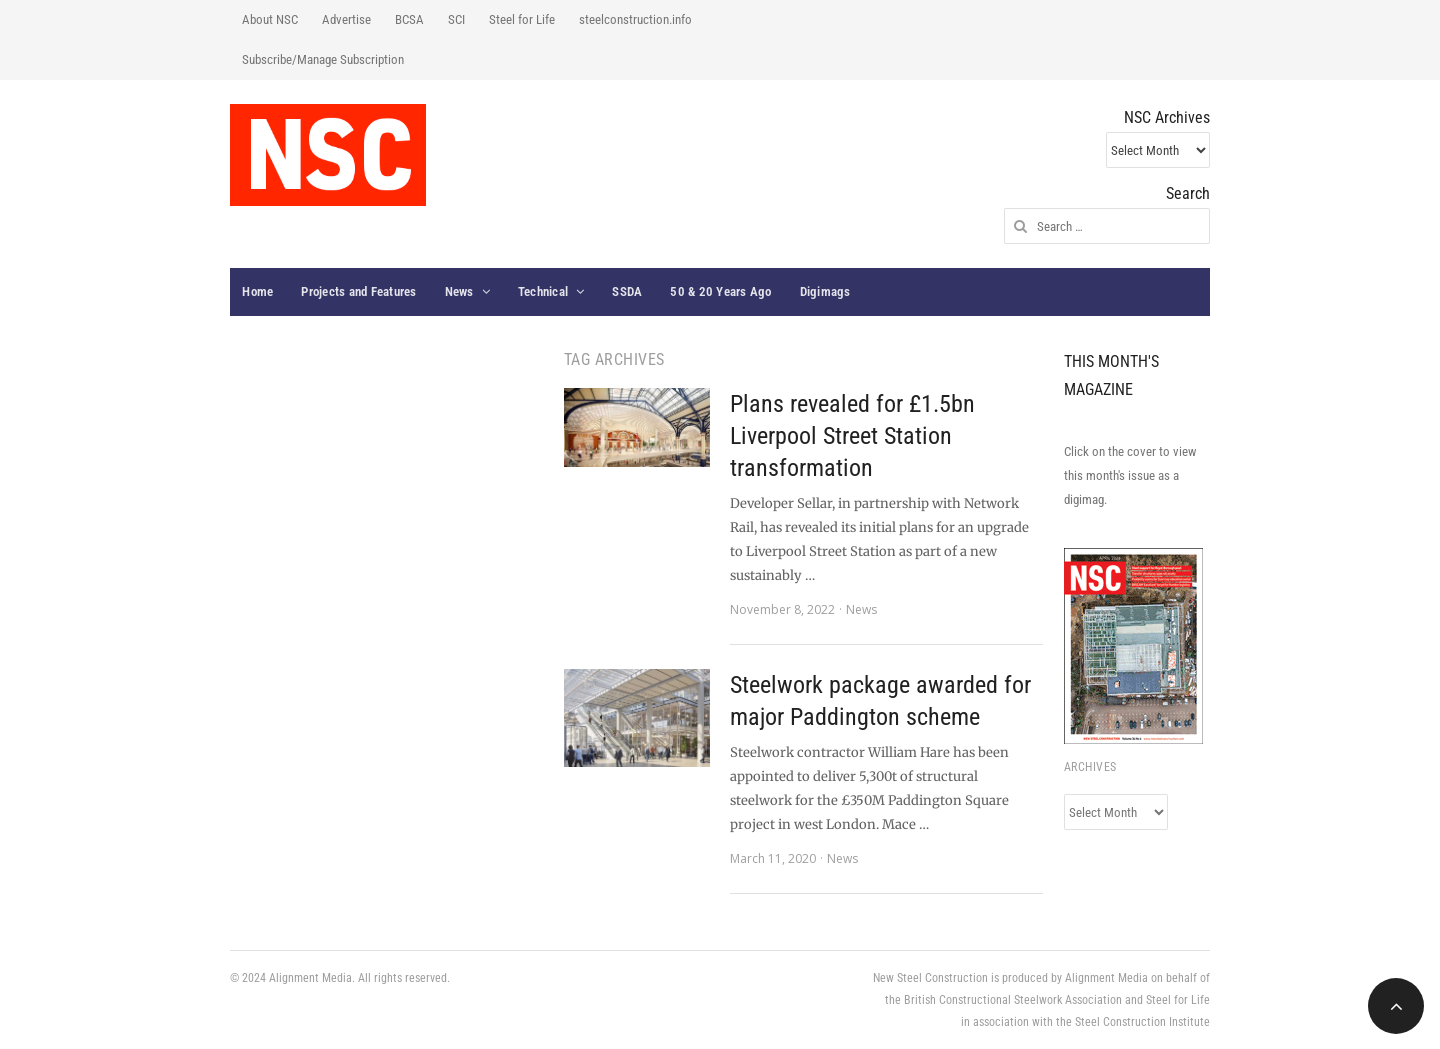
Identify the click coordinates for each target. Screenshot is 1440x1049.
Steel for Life (522, 19)
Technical (543, 291)
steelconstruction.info (635, 19)
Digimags (825, 291)
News (459, 291)
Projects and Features (358, 291)
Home (257, 291)
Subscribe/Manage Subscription (323, 59)
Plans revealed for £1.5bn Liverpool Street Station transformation (852, 436)
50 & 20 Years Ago (720, 291)
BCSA (409, 19)
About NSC (270, 19)
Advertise (346, 19)
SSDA (627, 291)
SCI (456, 19)
